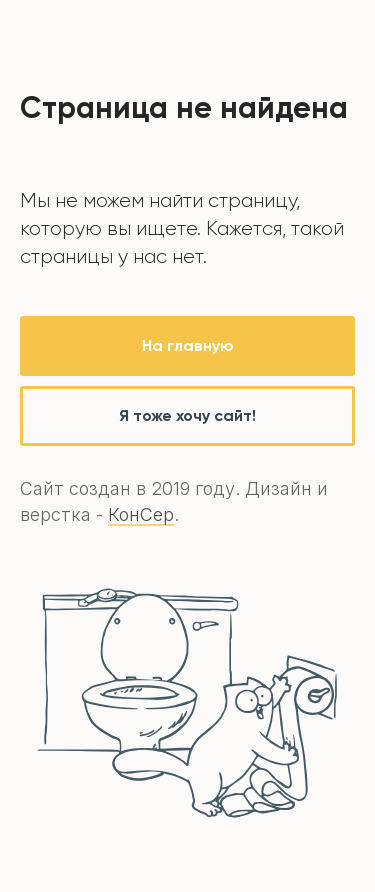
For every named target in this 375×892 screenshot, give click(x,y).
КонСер (141, 514)
